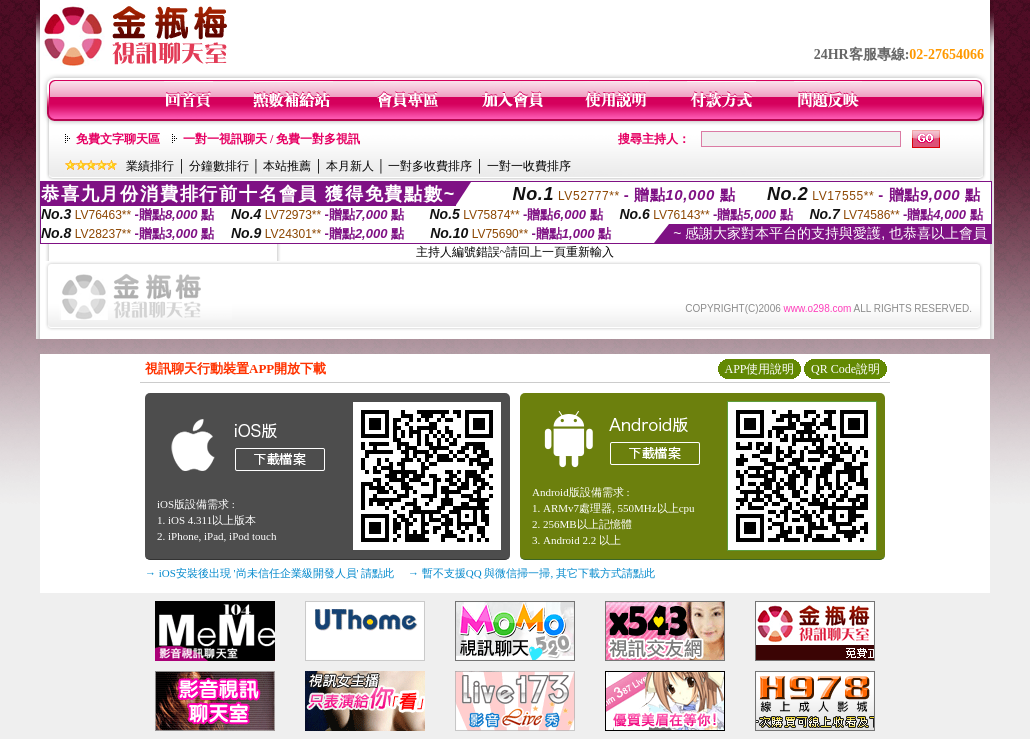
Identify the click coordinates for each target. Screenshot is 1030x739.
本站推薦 (287, 166)
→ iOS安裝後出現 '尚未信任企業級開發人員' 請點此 (269, 573)
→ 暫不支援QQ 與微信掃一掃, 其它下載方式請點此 (531, 573)
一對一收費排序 (529, 166)
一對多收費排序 (430, 166)
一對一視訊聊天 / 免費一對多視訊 (271, 139)
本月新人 (350, 166)
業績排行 (150, 166)
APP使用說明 (759, 369)
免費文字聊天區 (118, 139)
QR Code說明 (845, 369)
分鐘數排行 (219, 166)
